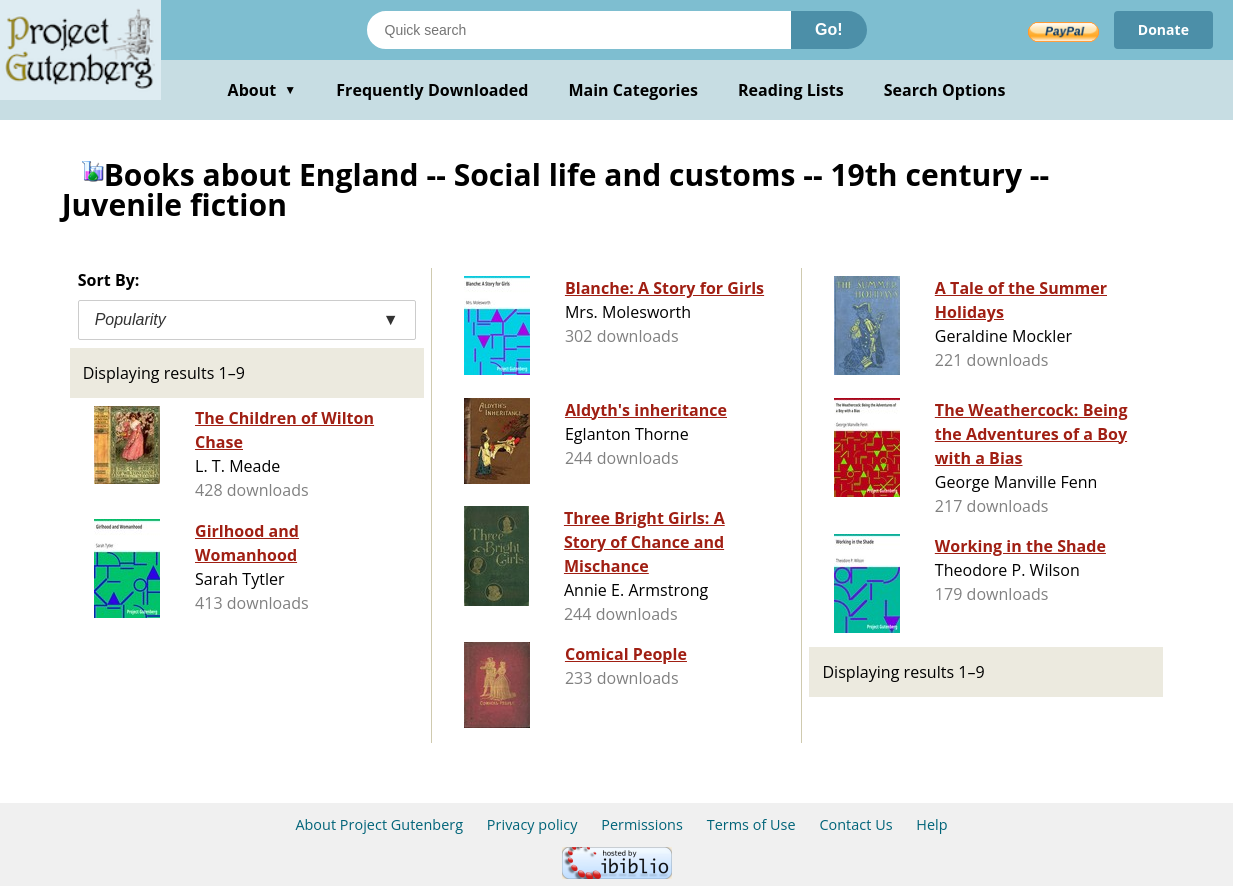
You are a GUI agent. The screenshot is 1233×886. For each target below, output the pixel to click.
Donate (1163, 29)
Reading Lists (791, 90)
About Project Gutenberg (379, 824)
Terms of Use (751, 824)
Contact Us (855, 824)
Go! (829, 29)
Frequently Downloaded (432, 90)
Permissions (642, 824)
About (262, 90)
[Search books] (579, 30)
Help (931, 824)
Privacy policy (532, 824)
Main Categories (633, 90)
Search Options (945, 90)
